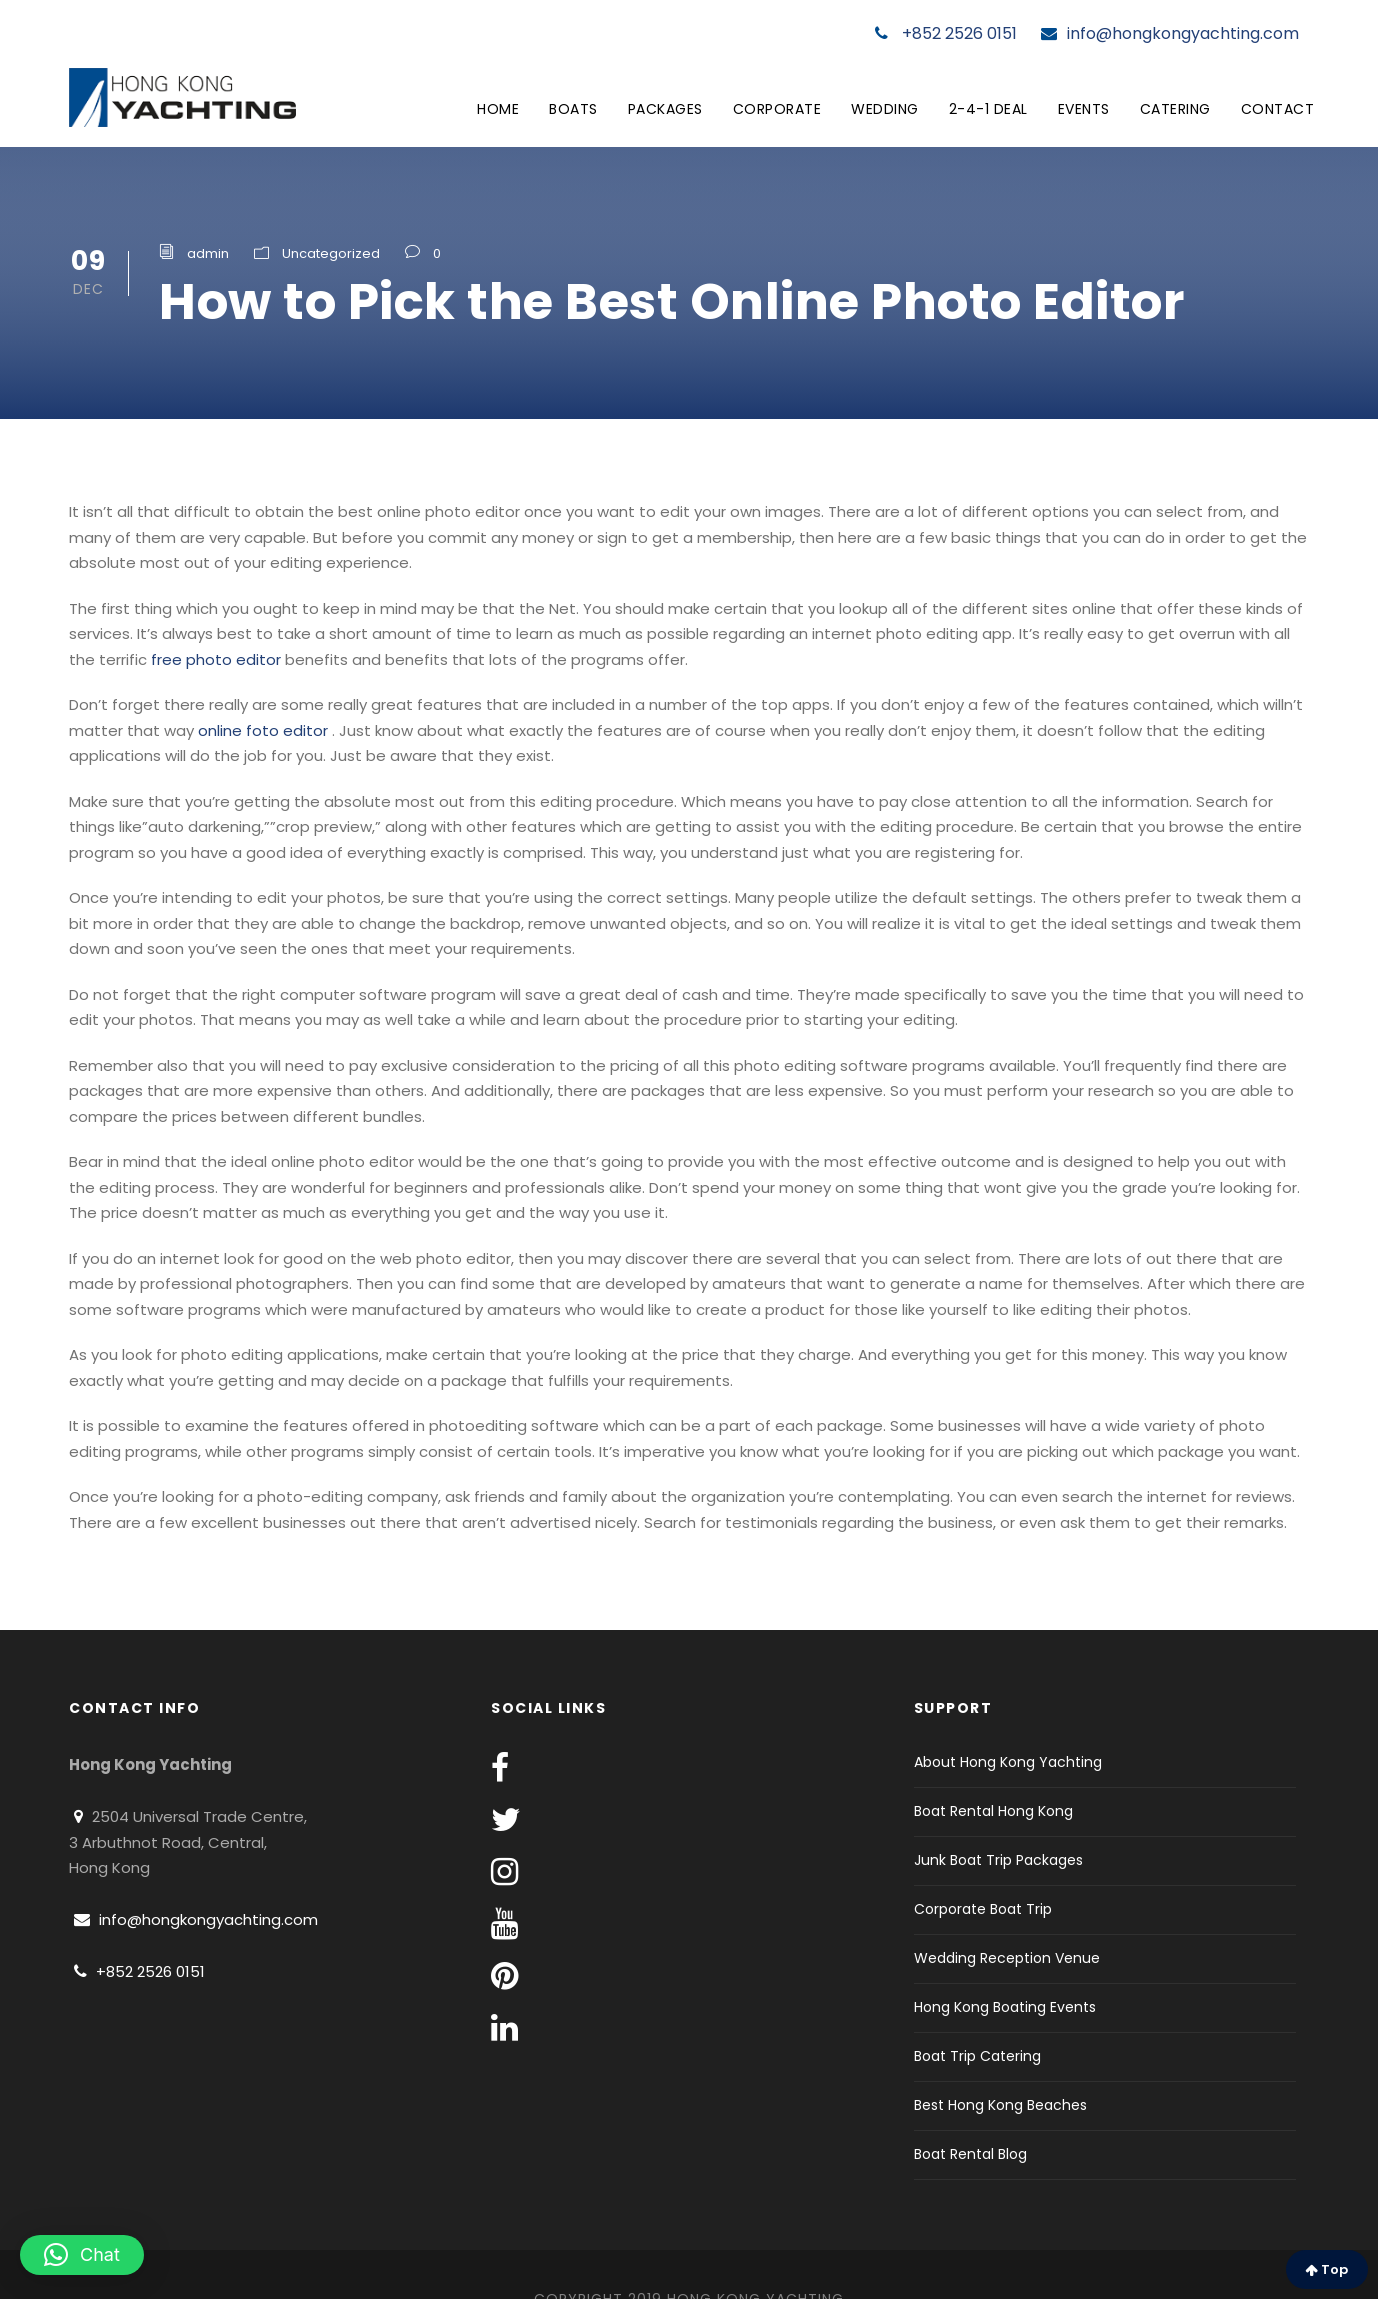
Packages (665, 109)
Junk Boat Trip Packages (998, 1860)
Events (1084, 109)
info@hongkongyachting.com (1170, 33)
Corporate (777, 109)
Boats (573, 109)
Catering (1175, 109)
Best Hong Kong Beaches (1000, 2105)
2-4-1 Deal (988, 109)
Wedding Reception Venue (1007, 1958)
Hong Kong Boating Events (1005, 2007)
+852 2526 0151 (946, 33)
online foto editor (263, 730)
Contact (1278, 109)
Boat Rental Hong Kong (993, 1811)
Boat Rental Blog (970, 2154)
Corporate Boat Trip (983, 1909)
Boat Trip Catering (977, 2056)
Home (498, 109)
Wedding (885, 109)
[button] (82, 2255)
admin (208, 253)
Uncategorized (331, 253)
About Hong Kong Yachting (1008, 1762)
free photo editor (216, 659)
